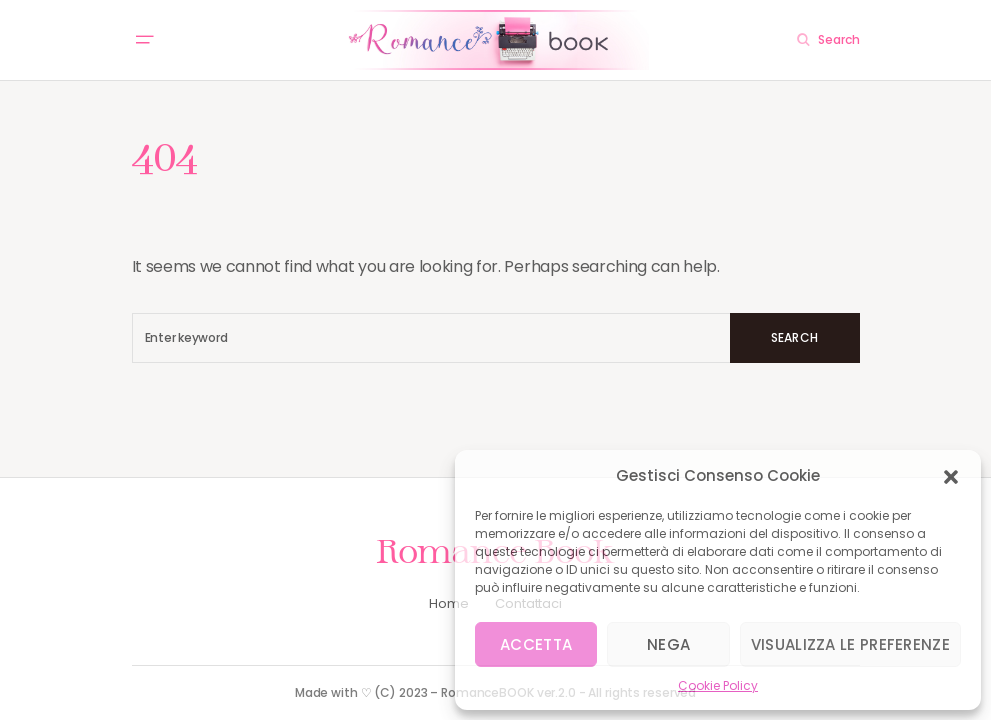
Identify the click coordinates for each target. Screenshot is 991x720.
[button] (951, 476)
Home (448, 603)
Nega (668, 644)
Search (794, 337)
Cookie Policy (718, 685)
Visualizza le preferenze (850, 644)
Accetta (536, 644)
